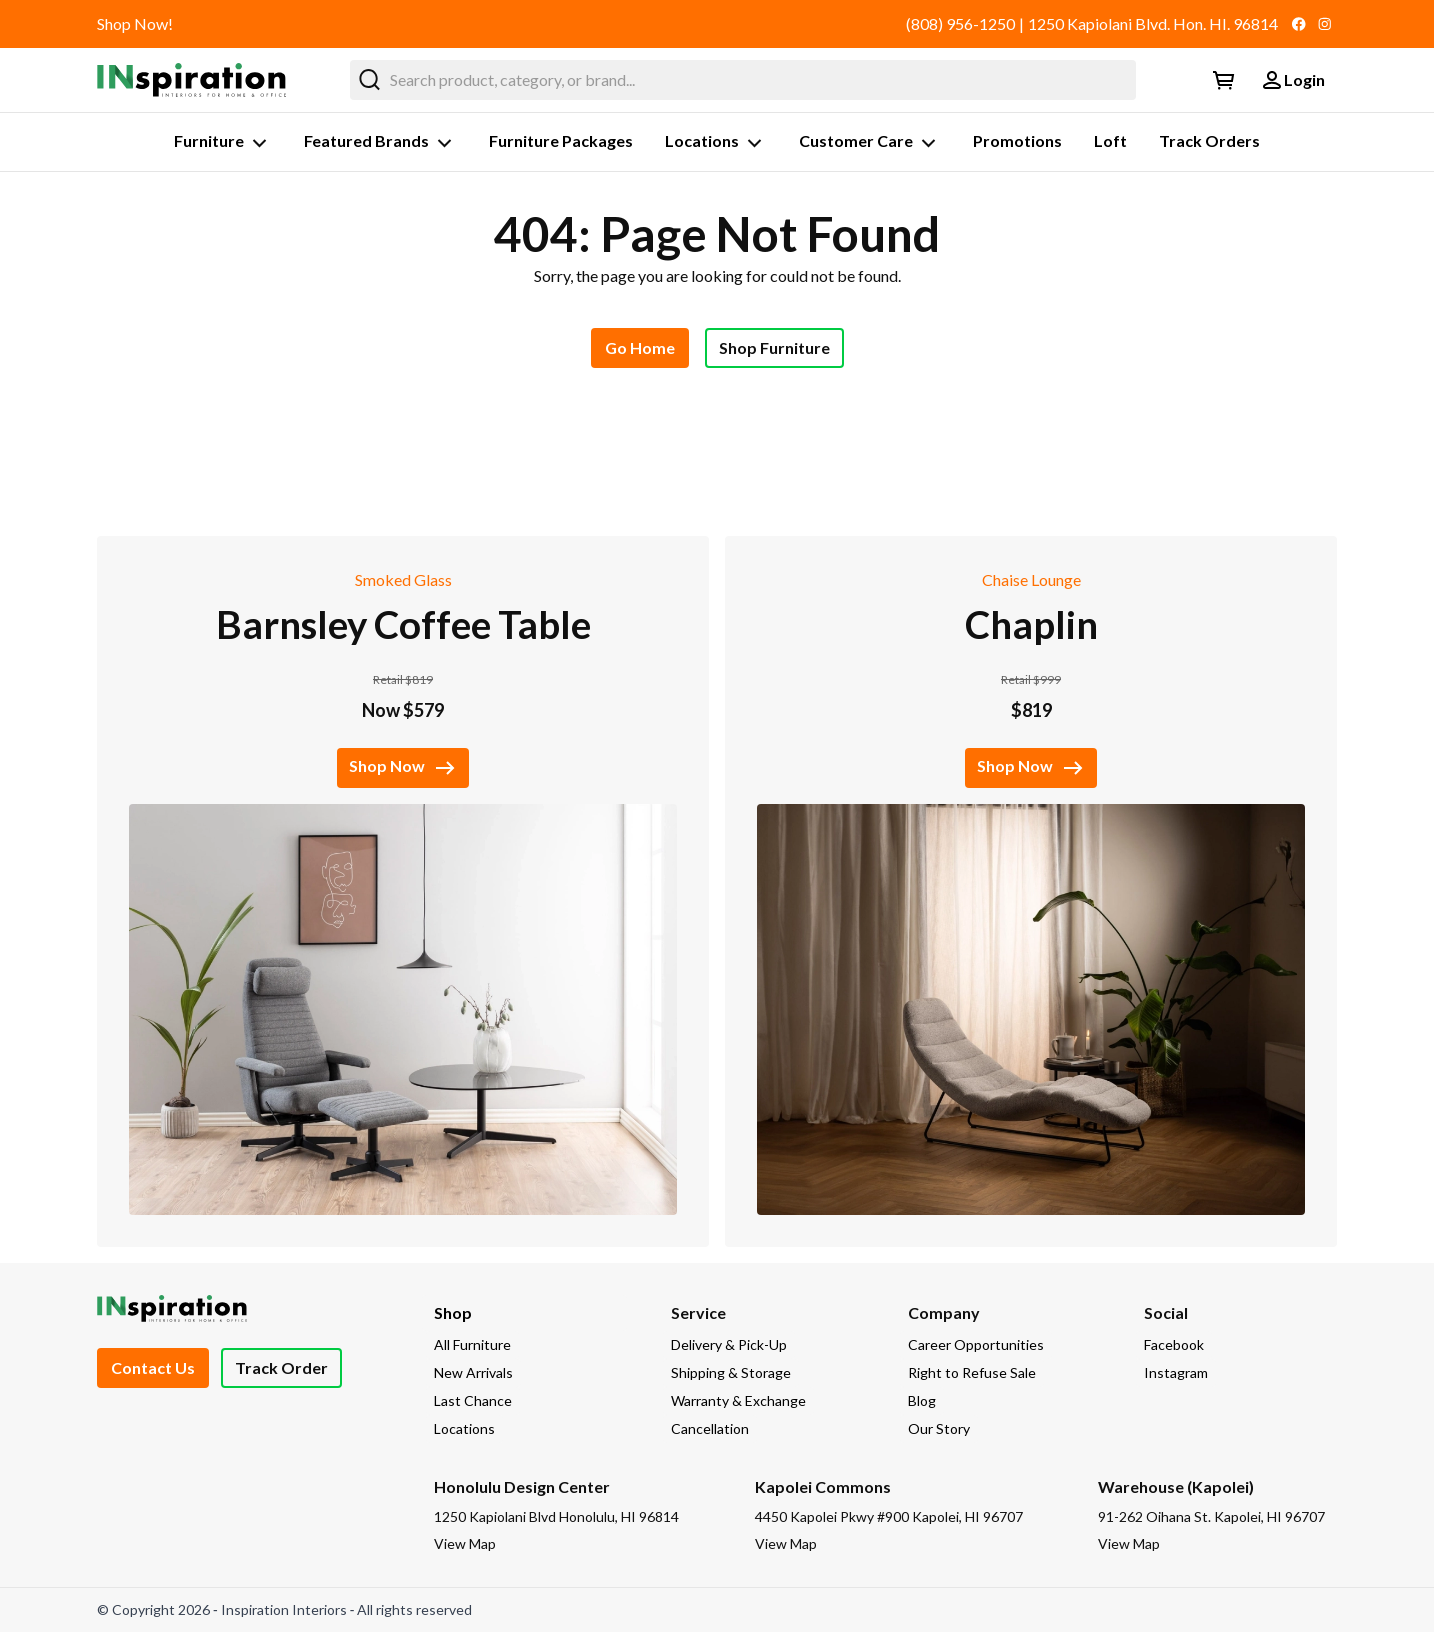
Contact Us (153, 1367)
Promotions (1017, 140)
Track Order (281, 1367)
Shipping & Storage (731, 1372)
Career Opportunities (976, 1344)
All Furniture (472, 1344)
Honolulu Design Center (522, 1486)
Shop (453, 1312)
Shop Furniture (774, 347)
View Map (465, 1543)
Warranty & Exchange (738, 1400)
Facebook (1174, 1344)
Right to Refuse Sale (972, 1372)
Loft (1110, 140)
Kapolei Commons (823, 1486)
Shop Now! (135, 23)
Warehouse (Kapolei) (1176, 1486)
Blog (922, 1400)
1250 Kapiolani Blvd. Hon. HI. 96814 (1153, 23)
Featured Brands (380, 143)
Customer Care (870, 143)
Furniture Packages (561, 140)
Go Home (640, 347)
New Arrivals (473, 1372)
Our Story (939, 1428)
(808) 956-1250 (960, 23)
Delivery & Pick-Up (729, 1344)
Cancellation (710, 1428)
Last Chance (473, 1400)
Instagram (1176, 1372)
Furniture (223, 143)
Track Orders (1209, 140)
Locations (716, 143)
